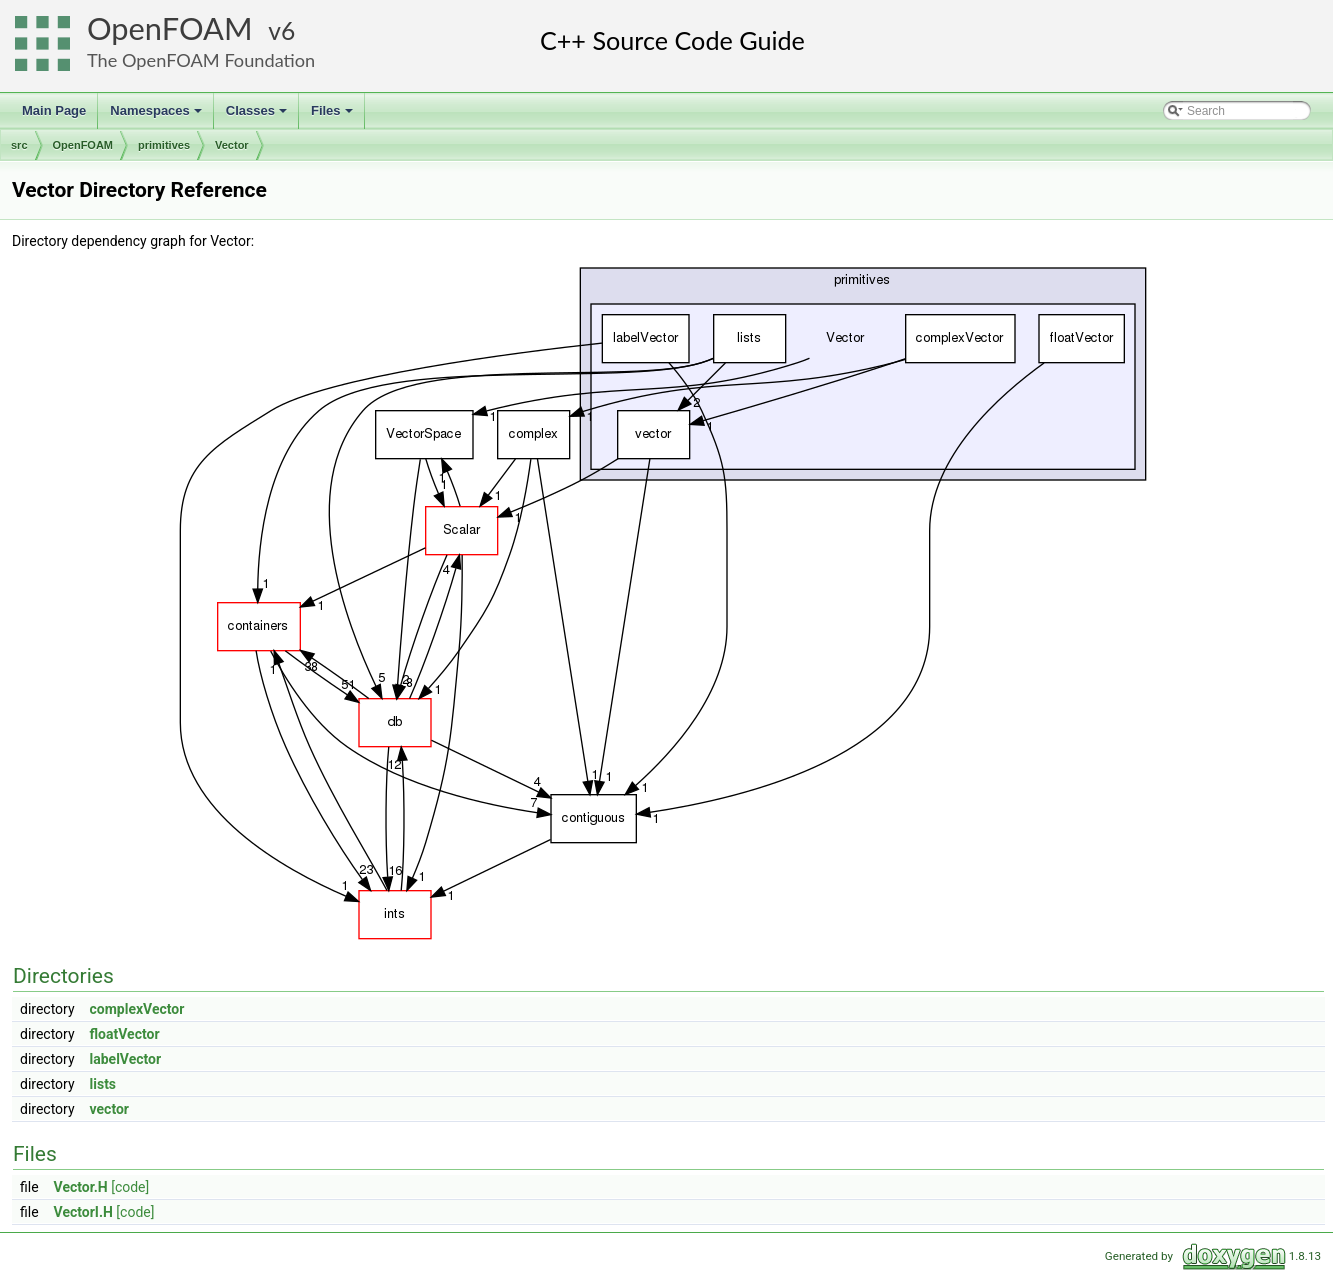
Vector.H (81, 1187)
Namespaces (157, 116)
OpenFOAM (170, 28)
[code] (130, 1187)
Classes (258, 116)
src (19, 145)
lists (103, 1084)
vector (109, 1109)
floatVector (125, 1034)
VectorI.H (83, 1212)
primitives (164, 145)
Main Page (54, 110)
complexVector (137, 1009)
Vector (232, 145)
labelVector (126, 1059)
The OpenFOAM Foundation (201, 60)
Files (333, 116)
